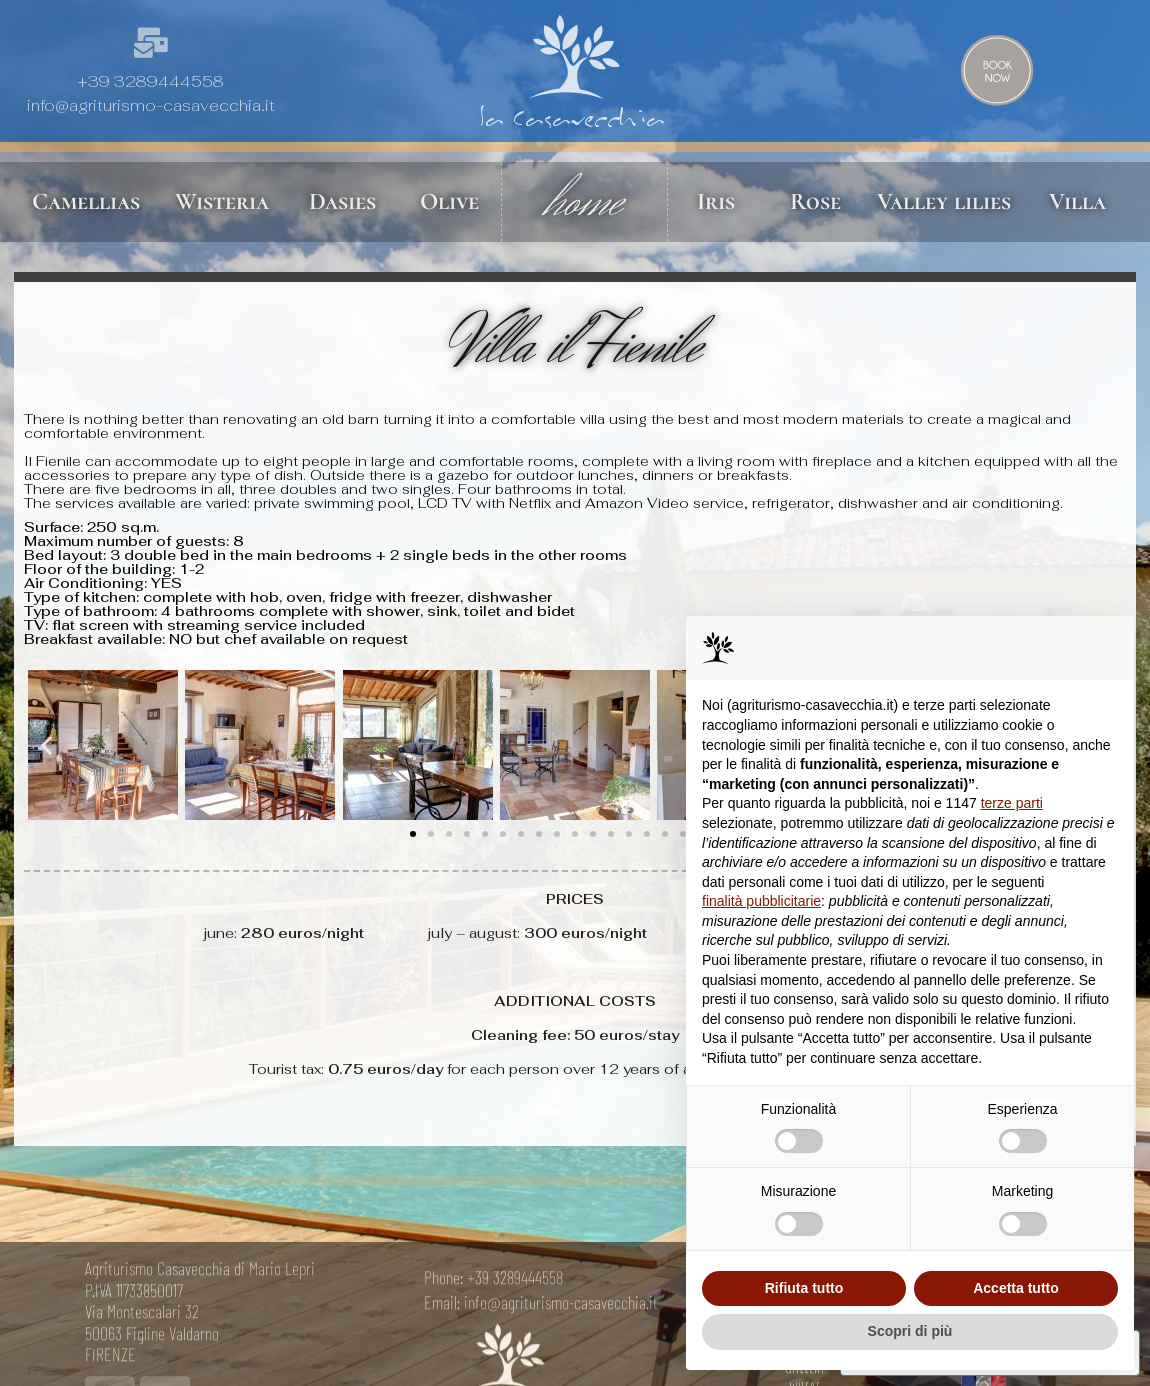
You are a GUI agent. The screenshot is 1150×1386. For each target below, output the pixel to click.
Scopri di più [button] (910, 1331)
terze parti (1012, 803)
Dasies (342, 201)
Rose (815, 201)
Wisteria (222, 201)
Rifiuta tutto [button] (804, 1288)
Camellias (86, 201)
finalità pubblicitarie (761, 901)
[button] (46, 745)
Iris (716, 201)
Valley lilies (944, 201)
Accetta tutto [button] (1016, 1288)
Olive (449, 201)
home (584, 202)
